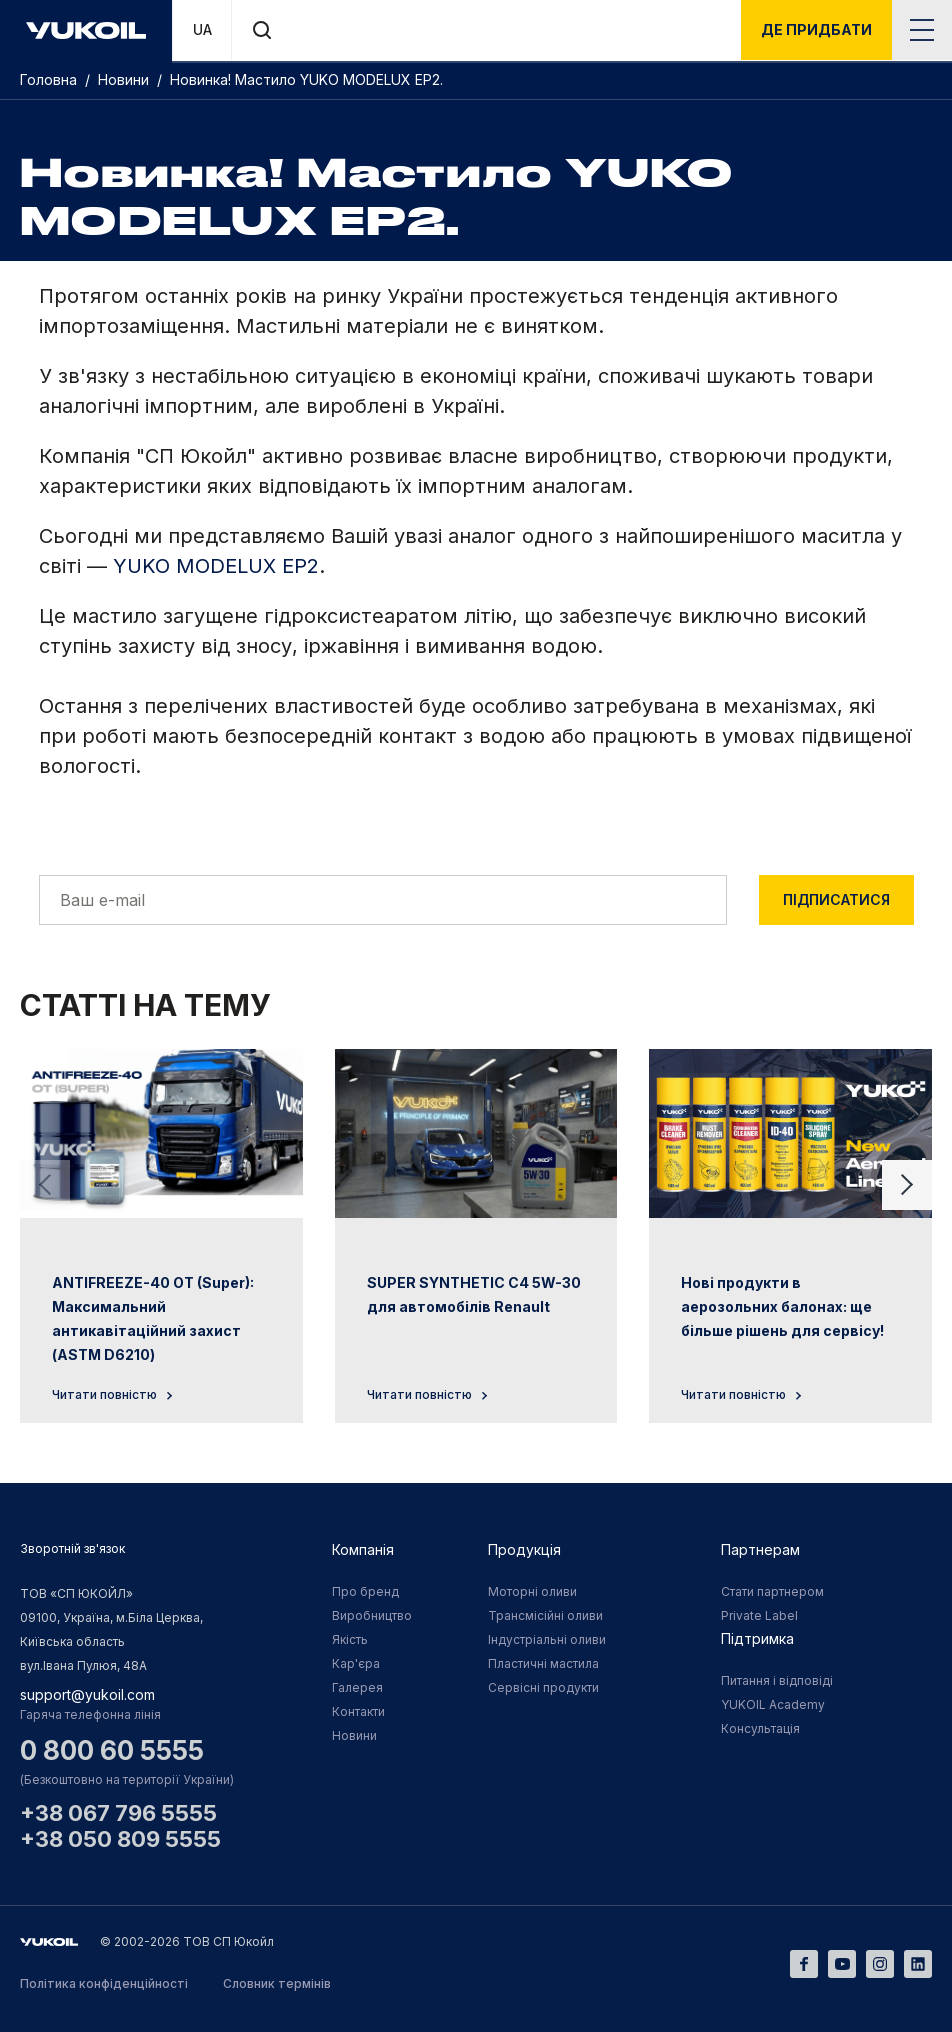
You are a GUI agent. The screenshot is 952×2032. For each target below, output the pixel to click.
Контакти (358, 1711)
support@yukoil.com (87, 1694)
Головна (50, 79)
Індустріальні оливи (547, 1639)
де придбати (816, 29)
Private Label (759, 1615)
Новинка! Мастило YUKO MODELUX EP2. (306, 79)
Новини (125, 79)
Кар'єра (356, 1663)
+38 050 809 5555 (120, 1839)
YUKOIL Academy (773, 1704)
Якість (350, 1639)
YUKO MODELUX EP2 (216, 566)
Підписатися (836, 899)
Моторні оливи (532, 1591)
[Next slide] (907, 1185)
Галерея (357, 1687)
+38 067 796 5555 (118, 1813)
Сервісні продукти (543, 1687)
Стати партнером (772, 1591)
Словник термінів (277, 1984)
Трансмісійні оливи (545, 1615)
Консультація (760, 1728)
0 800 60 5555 (112, 1750)
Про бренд (365, 1591)
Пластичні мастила (543, 1663)
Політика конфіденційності (104, 1984)
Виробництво (372, 1615)
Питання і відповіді (777, 1680)
